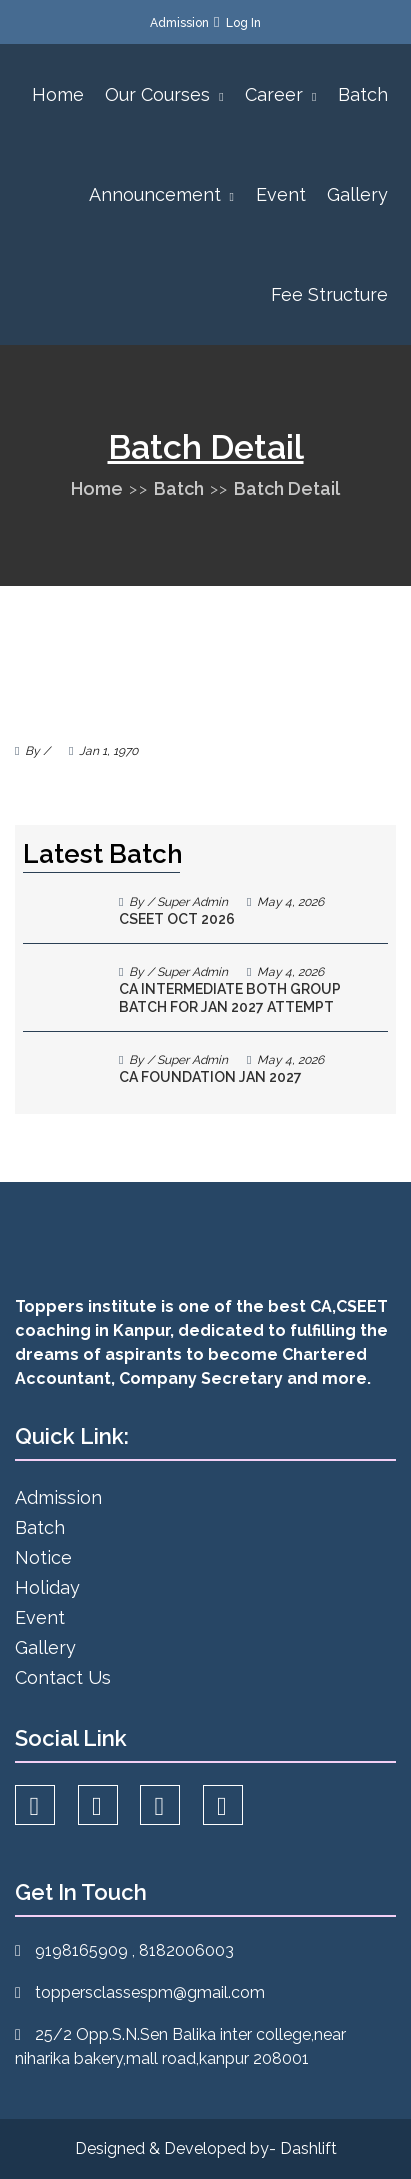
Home (58, 94)
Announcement (161, 194)
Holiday (47, 1587)
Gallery (357, 194)
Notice (43, 1557)
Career (280, 94)
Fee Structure (329, 294)
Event (281, 194)
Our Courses (164, 94)
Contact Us (63, 1677)
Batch (363, 94)
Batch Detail (287, 488)
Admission (179, 23)
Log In (243, 23)
